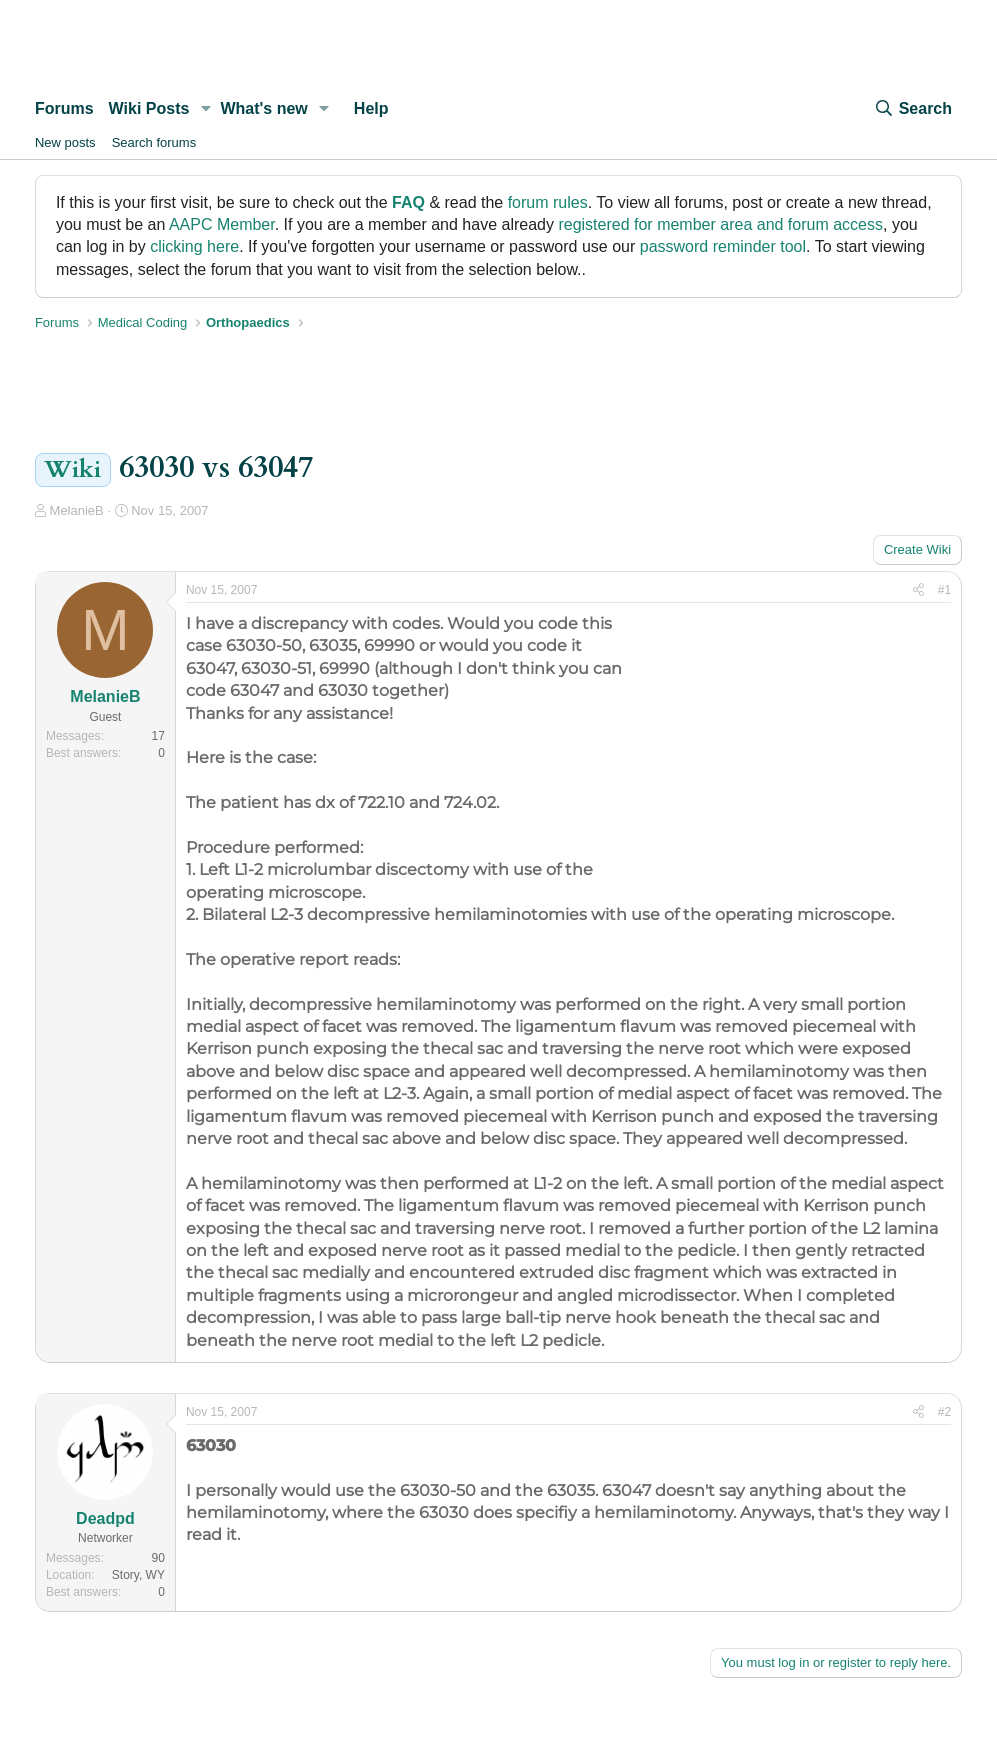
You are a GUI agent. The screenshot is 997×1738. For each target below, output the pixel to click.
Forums (64, 108)
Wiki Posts (149, 108)
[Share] (918, 590)
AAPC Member (222, 224)
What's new (263, 108)
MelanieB (77, 510)
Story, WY (138, 1575)
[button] (205, 109)
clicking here (194, 246)
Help (371, 108)
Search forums (154, 142)
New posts (65, 142)
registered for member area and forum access (720, 224)
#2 (944, 1412)
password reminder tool (723, 246)
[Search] (913, 109)
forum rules (548, 202)
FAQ (408, 202)
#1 (944, 590)
